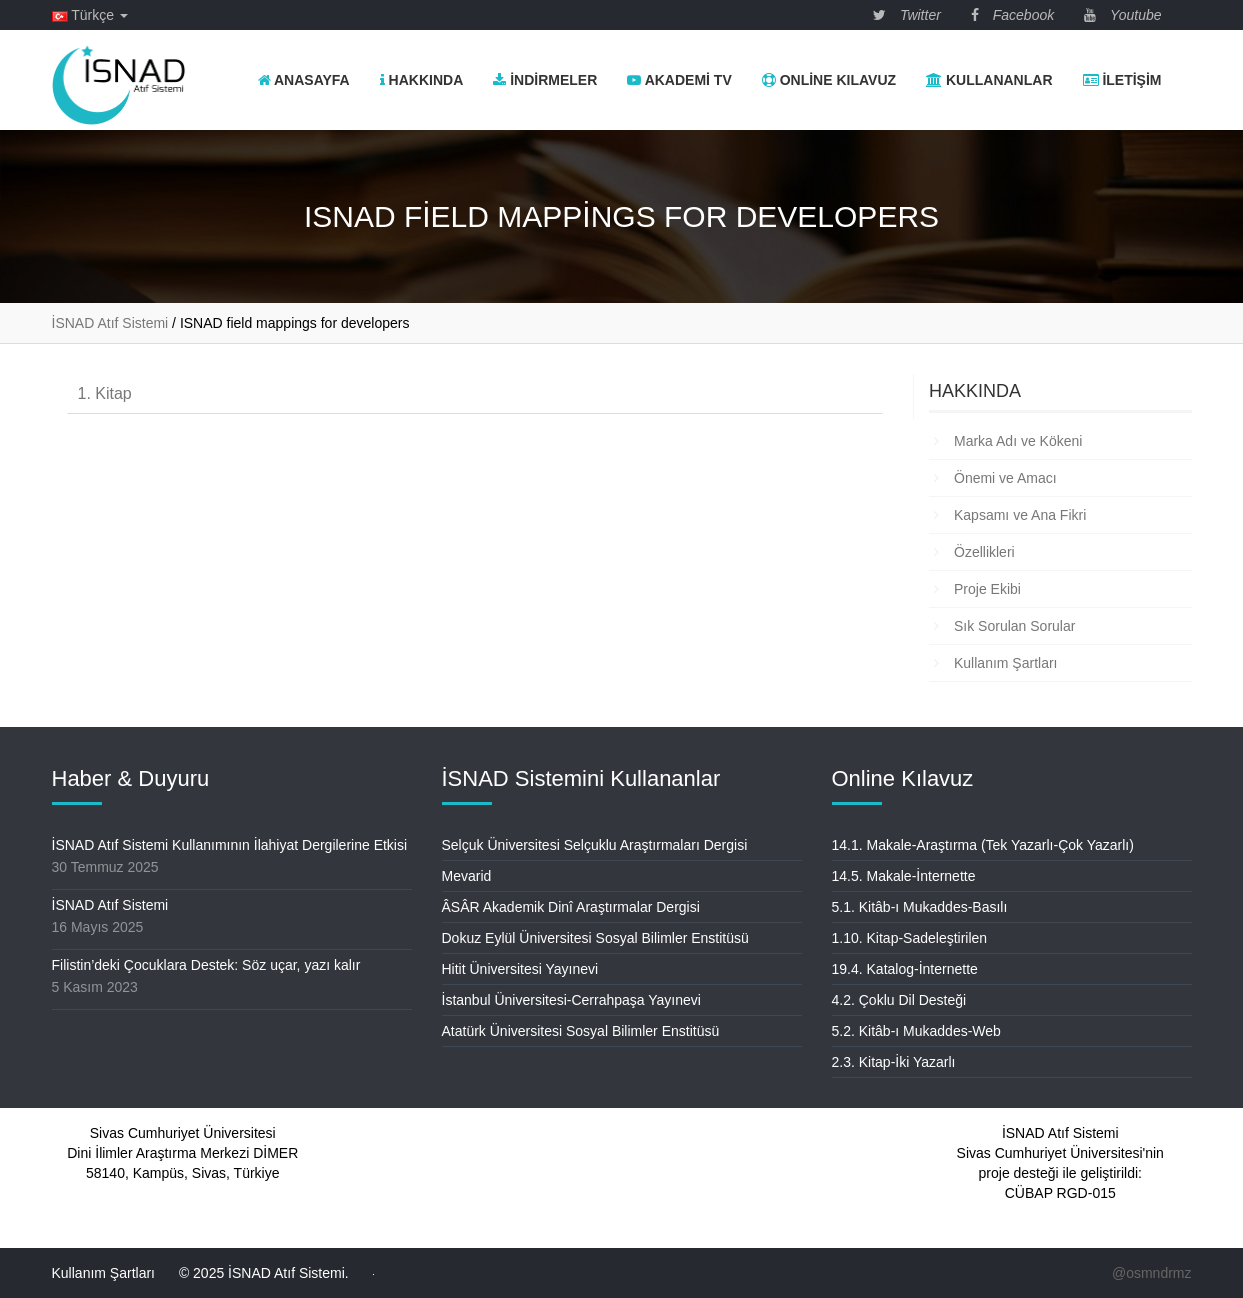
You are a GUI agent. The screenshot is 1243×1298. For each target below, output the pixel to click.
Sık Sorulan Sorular (1014, 626)
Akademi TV (679, 80)
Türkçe (90, 15)
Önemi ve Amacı (1005, 478)
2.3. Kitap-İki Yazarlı (894, 1062)
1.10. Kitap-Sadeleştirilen (910, 938)
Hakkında (422, 80)
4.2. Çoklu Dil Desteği (899, 1000)
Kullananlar (989, 80)
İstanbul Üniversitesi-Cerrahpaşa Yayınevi (571, 1000)
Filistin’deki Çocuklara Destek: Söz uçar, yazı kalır (206, 965)
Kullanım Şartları (1005, 663)
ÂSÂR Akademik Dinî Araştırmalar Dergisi (571, 907)
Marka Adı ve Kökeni (1018, 441)
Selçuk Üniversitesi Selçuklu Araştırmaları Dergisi (595, 845)
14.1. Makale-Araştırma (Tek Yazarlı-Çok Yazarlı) (983, 845)
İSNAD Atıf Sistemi (110, 905)
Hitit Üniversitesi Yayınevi (520, 969)
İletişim (1122, 80)
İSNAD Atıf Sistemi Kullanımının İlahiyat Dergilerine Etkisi (230, 845)
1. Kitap (105, 393)
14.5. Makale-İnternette (904, 876)
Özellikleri (984, 552)
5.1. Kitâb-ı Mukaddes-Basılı (920, 907)
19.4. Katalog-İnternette (905, 969)
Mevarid (467, 876)
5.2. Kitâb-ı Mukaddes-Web (916, 1031)
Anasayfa (304, 80)
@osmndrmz (1152, 1273)
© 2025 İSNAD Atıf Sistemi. (264, 1273)
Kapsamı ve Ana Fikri (1020, 515)
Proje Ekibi (987, 589)
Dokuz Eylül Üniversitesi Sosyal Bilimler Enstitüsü (595, 938)
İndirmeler (545, 80)
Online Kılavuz (829, 80)
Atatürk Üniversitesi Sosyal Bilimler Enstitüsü (581, 1031)
